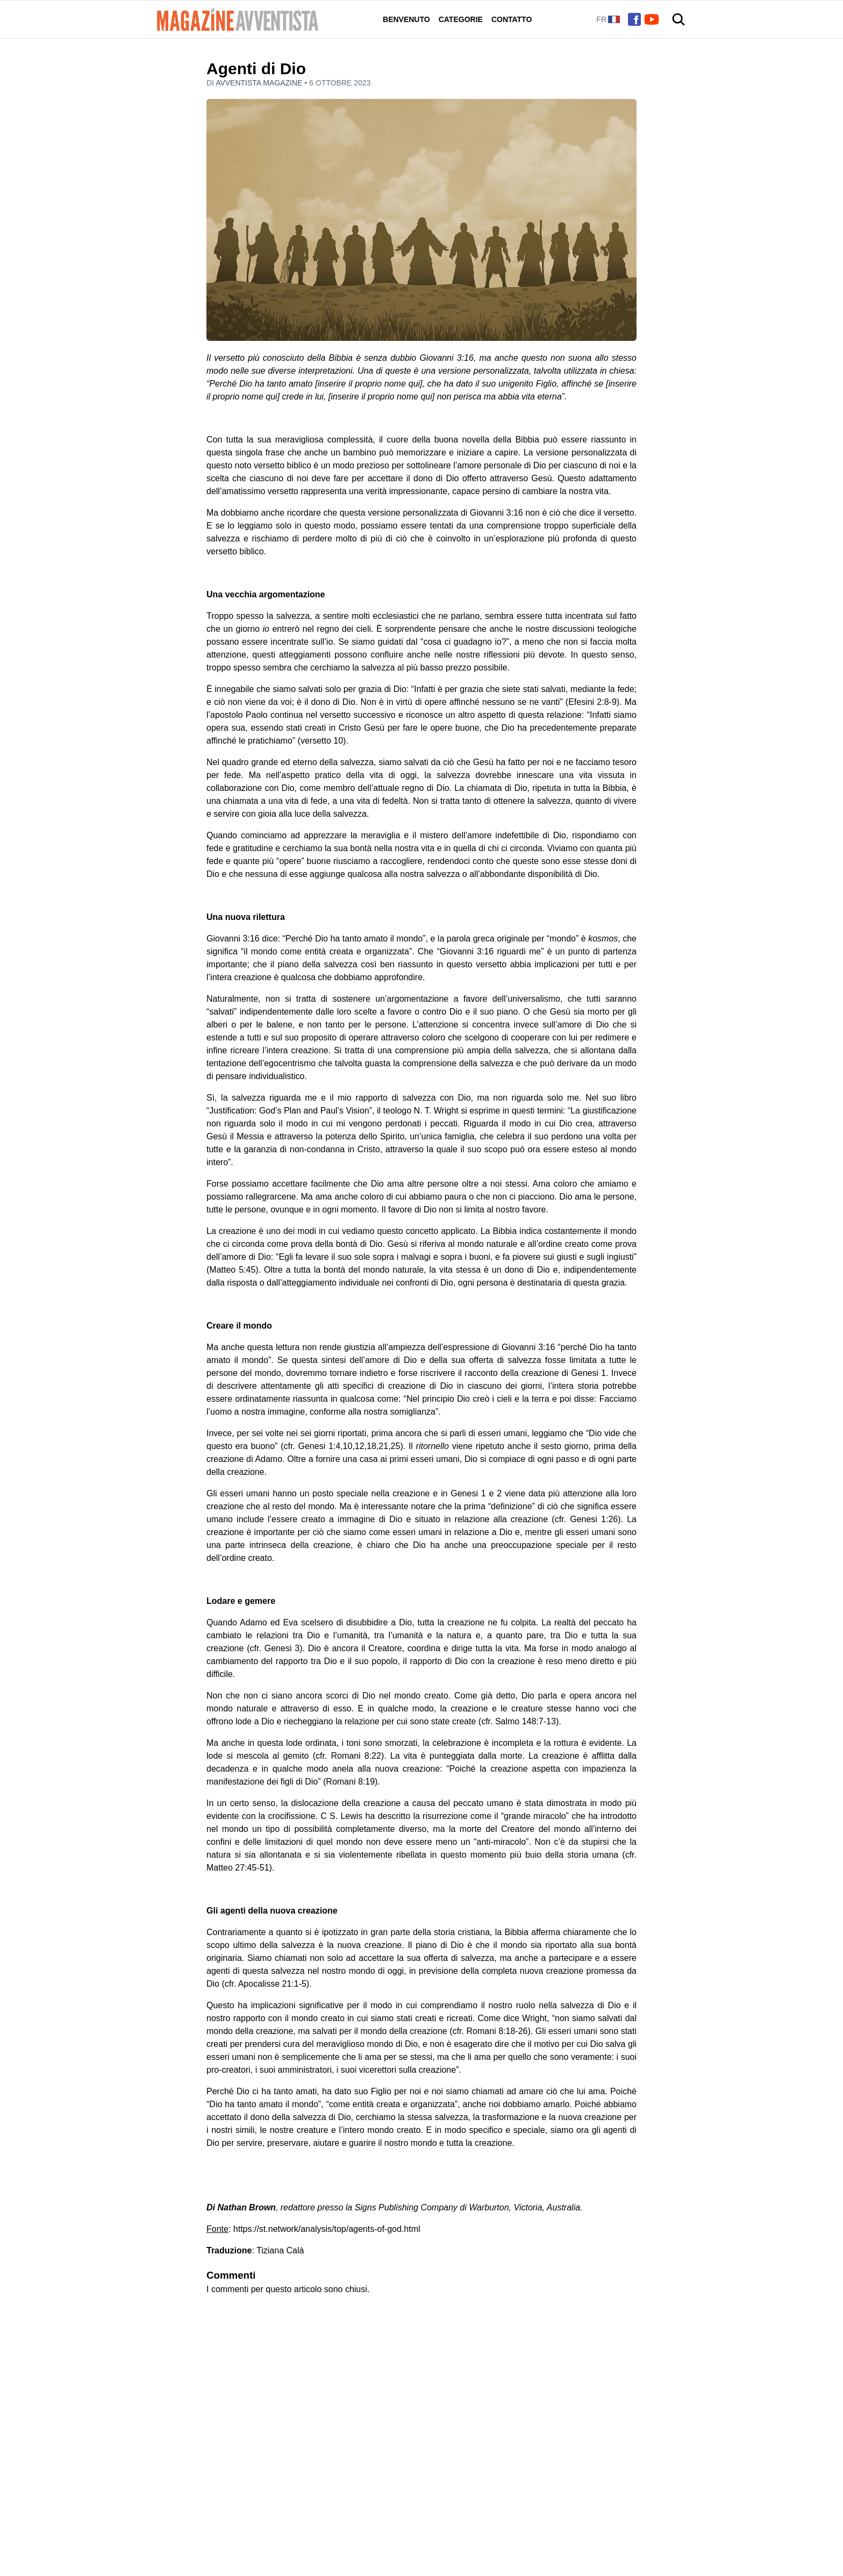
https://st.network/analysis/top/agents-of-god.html (326, 2229)
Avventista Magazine (260, 83)
